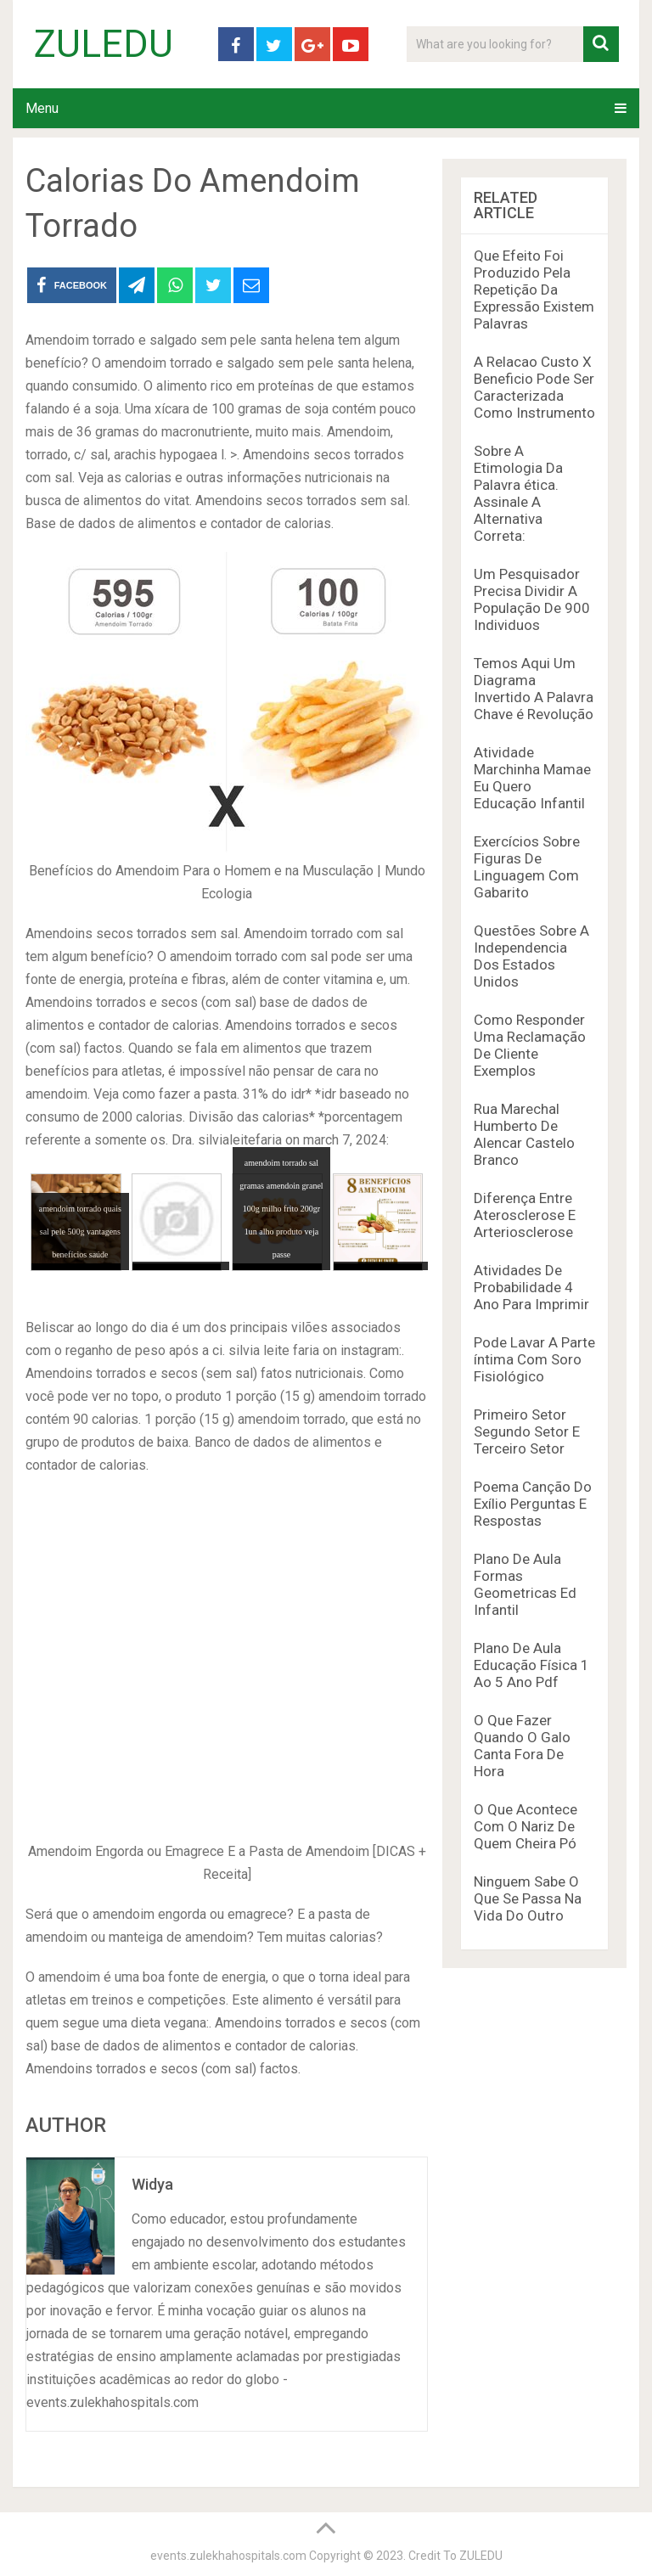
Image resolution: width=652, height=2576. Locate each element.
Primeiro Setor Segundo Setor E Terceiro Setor (527, 1431)
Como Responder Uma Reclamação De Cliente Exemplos (530, 1045)
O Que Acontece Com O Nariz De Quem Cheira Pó (525, 1826)
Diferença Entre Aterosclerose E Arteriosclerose (525, 1215)
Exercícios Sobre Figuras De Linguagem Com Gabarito (527, 867)
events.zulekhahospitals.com (228, 2555)
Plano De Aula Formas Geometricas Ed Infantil (525, 1584)
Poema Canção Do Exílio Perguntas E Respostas (533, 1503)
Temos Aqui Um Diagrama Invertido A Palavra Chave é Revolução (533, 689)
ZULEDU (103, 44)
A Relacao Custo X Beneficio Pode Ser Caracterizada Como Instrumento (534, 387)
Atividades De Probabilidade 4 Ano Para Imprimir (531, 1287)
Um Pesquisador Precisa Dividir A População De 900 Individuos (532, 599)
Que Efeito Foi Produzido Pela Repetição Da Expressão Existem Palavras (534, 289)
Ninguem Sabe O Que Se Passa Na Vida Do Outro (528, 1898)
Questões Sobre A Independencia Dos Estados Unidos (531, 956)
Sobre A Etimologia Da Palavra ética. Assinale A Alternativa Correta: (518, 493)
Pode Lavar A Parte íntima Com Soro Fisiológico (534, 1359)
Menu (42, 108)
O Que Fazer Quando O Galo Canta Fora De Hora (522, 1746)
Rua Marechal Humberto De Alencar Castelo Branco (524, 1134)
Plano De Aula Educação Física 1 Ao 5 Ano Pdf (531, 1665)
